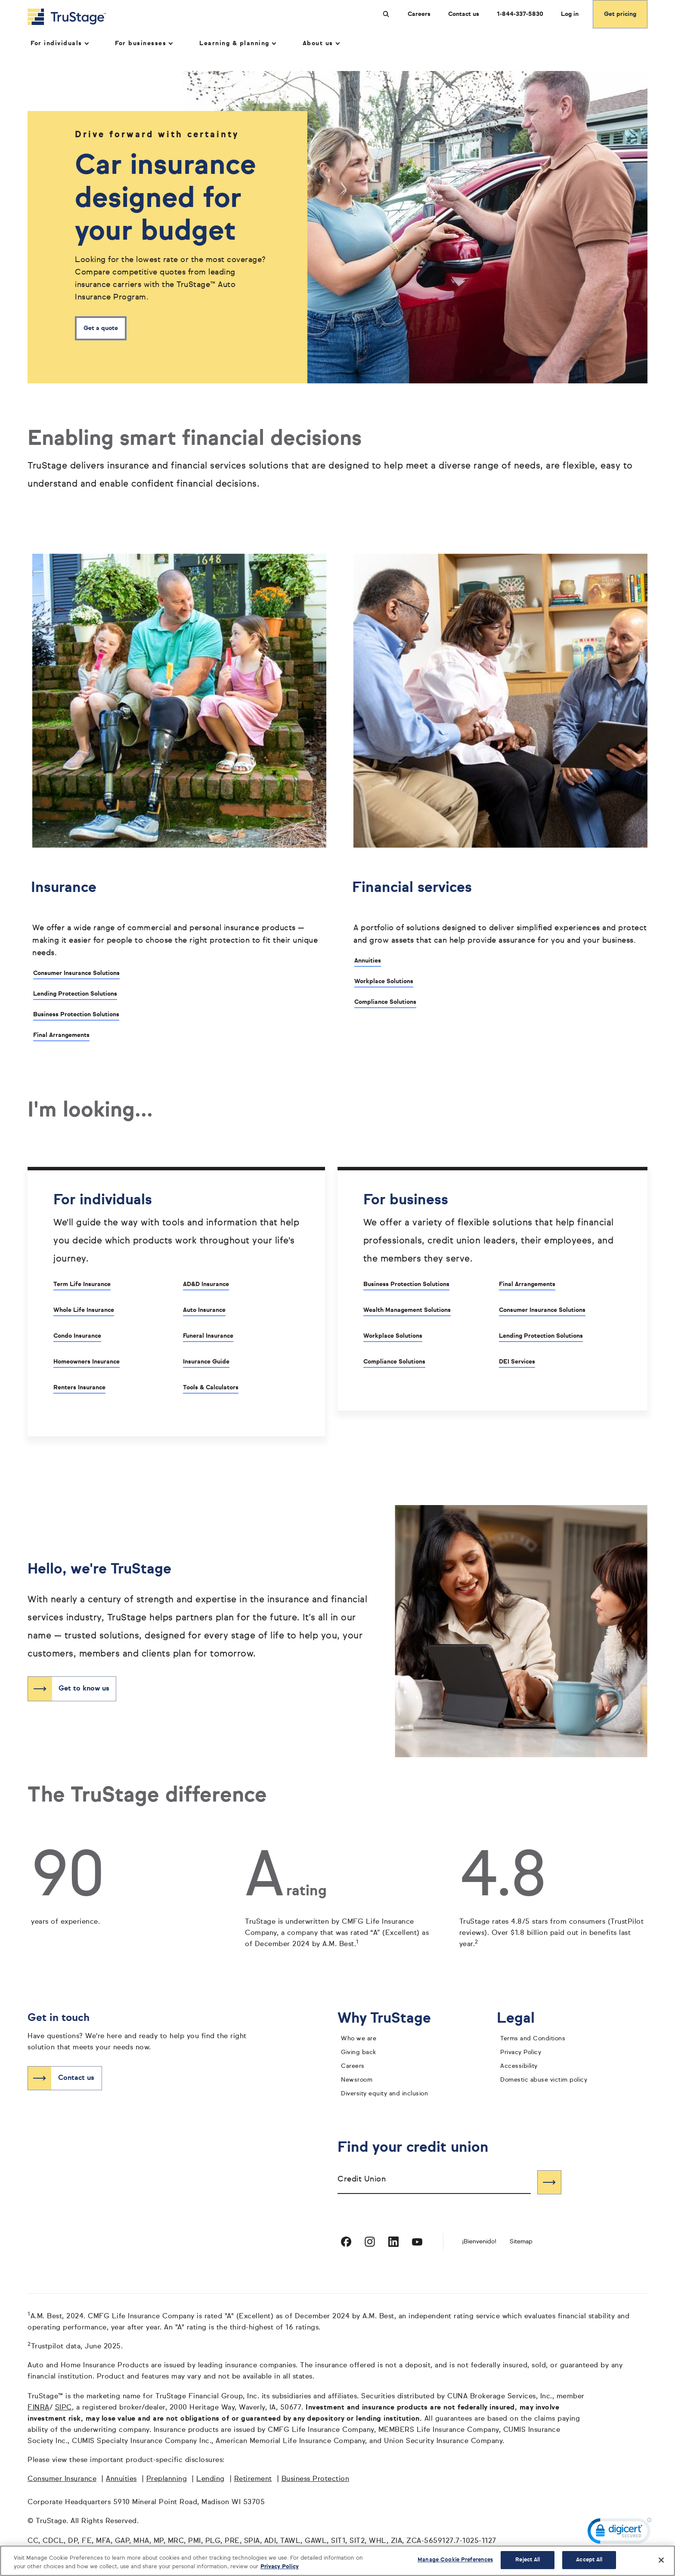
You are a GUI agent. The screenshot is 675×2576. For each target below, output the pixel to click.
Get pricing (620, 14)
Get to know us (84, 1688)
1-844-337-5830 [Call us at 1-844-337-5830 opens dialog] (520, 14)
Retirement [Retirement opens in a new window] (253, 2479)
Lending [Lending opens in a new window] (210, 2479)
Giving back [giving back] (358, 2053)
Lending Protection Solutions (75, 994)
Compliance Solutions (385, 1002)
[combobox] (434, 2182)
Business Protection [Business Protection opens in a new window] (316, 2479)
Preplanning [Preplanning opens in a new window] (166, 2479)
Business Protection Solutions (76, 1015)
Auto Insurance (204, 1310)
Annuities (367, 961)
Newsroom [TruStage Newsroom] (356, 2080)
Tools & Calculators (210, 1388)
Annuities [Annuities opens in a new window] (121, 2479)
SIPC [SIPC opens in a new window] (63, 2408)
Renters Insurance (79, 1388)
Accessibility (519, 2067)
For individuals (59, 43)
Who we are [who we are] (358, 2039)
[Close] (661, 2560)
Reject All (527, 2560)
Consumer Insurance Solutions (76, 973)
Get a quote (101, 329)
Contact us (463, 14)
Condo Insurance (77, 1336)
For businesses (143, 43)
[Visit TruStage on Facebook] (346, 2242)
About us (321, 43)
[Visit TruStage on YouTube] (417, 2242)
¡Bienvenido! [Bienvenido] (479, 2242)
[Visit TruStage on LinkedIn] (393, 2242)
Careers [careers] (353, 2067)
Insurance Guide (206, 1362)
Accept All (589, 2560)
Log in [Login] (570, 14)
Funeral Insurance (208, 1336)
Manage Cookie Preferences (455, 2560)
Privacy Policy (520, 2053)
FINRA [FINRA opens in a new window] (39, 2408)
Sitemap (521, 2242)
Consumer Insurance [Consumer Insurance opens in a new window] (62, 2479)
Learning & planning (237, 43)
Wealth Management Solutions (407, 1310)
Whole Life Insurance (83, 1310)
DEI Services (517, 1362)
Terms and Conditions (532, 2039)
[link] (619, 2533)
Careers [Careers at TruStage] (419, 14)
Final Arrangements (61, 1035)
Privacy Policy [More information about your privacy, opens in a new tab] (279, 2567)
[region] (337, 2560)
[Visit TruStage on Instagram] (369, 2242)
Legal (522, 2019)
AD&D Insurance (206, 1284)
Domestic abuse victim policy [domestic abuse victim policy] (543, 2080)
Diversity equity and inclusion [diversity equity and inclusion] (384, 2094)
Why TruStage (391, 2019)
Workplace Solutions (383, 981)
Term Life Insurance (82, 1284)
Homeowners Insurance (86, 1362)
